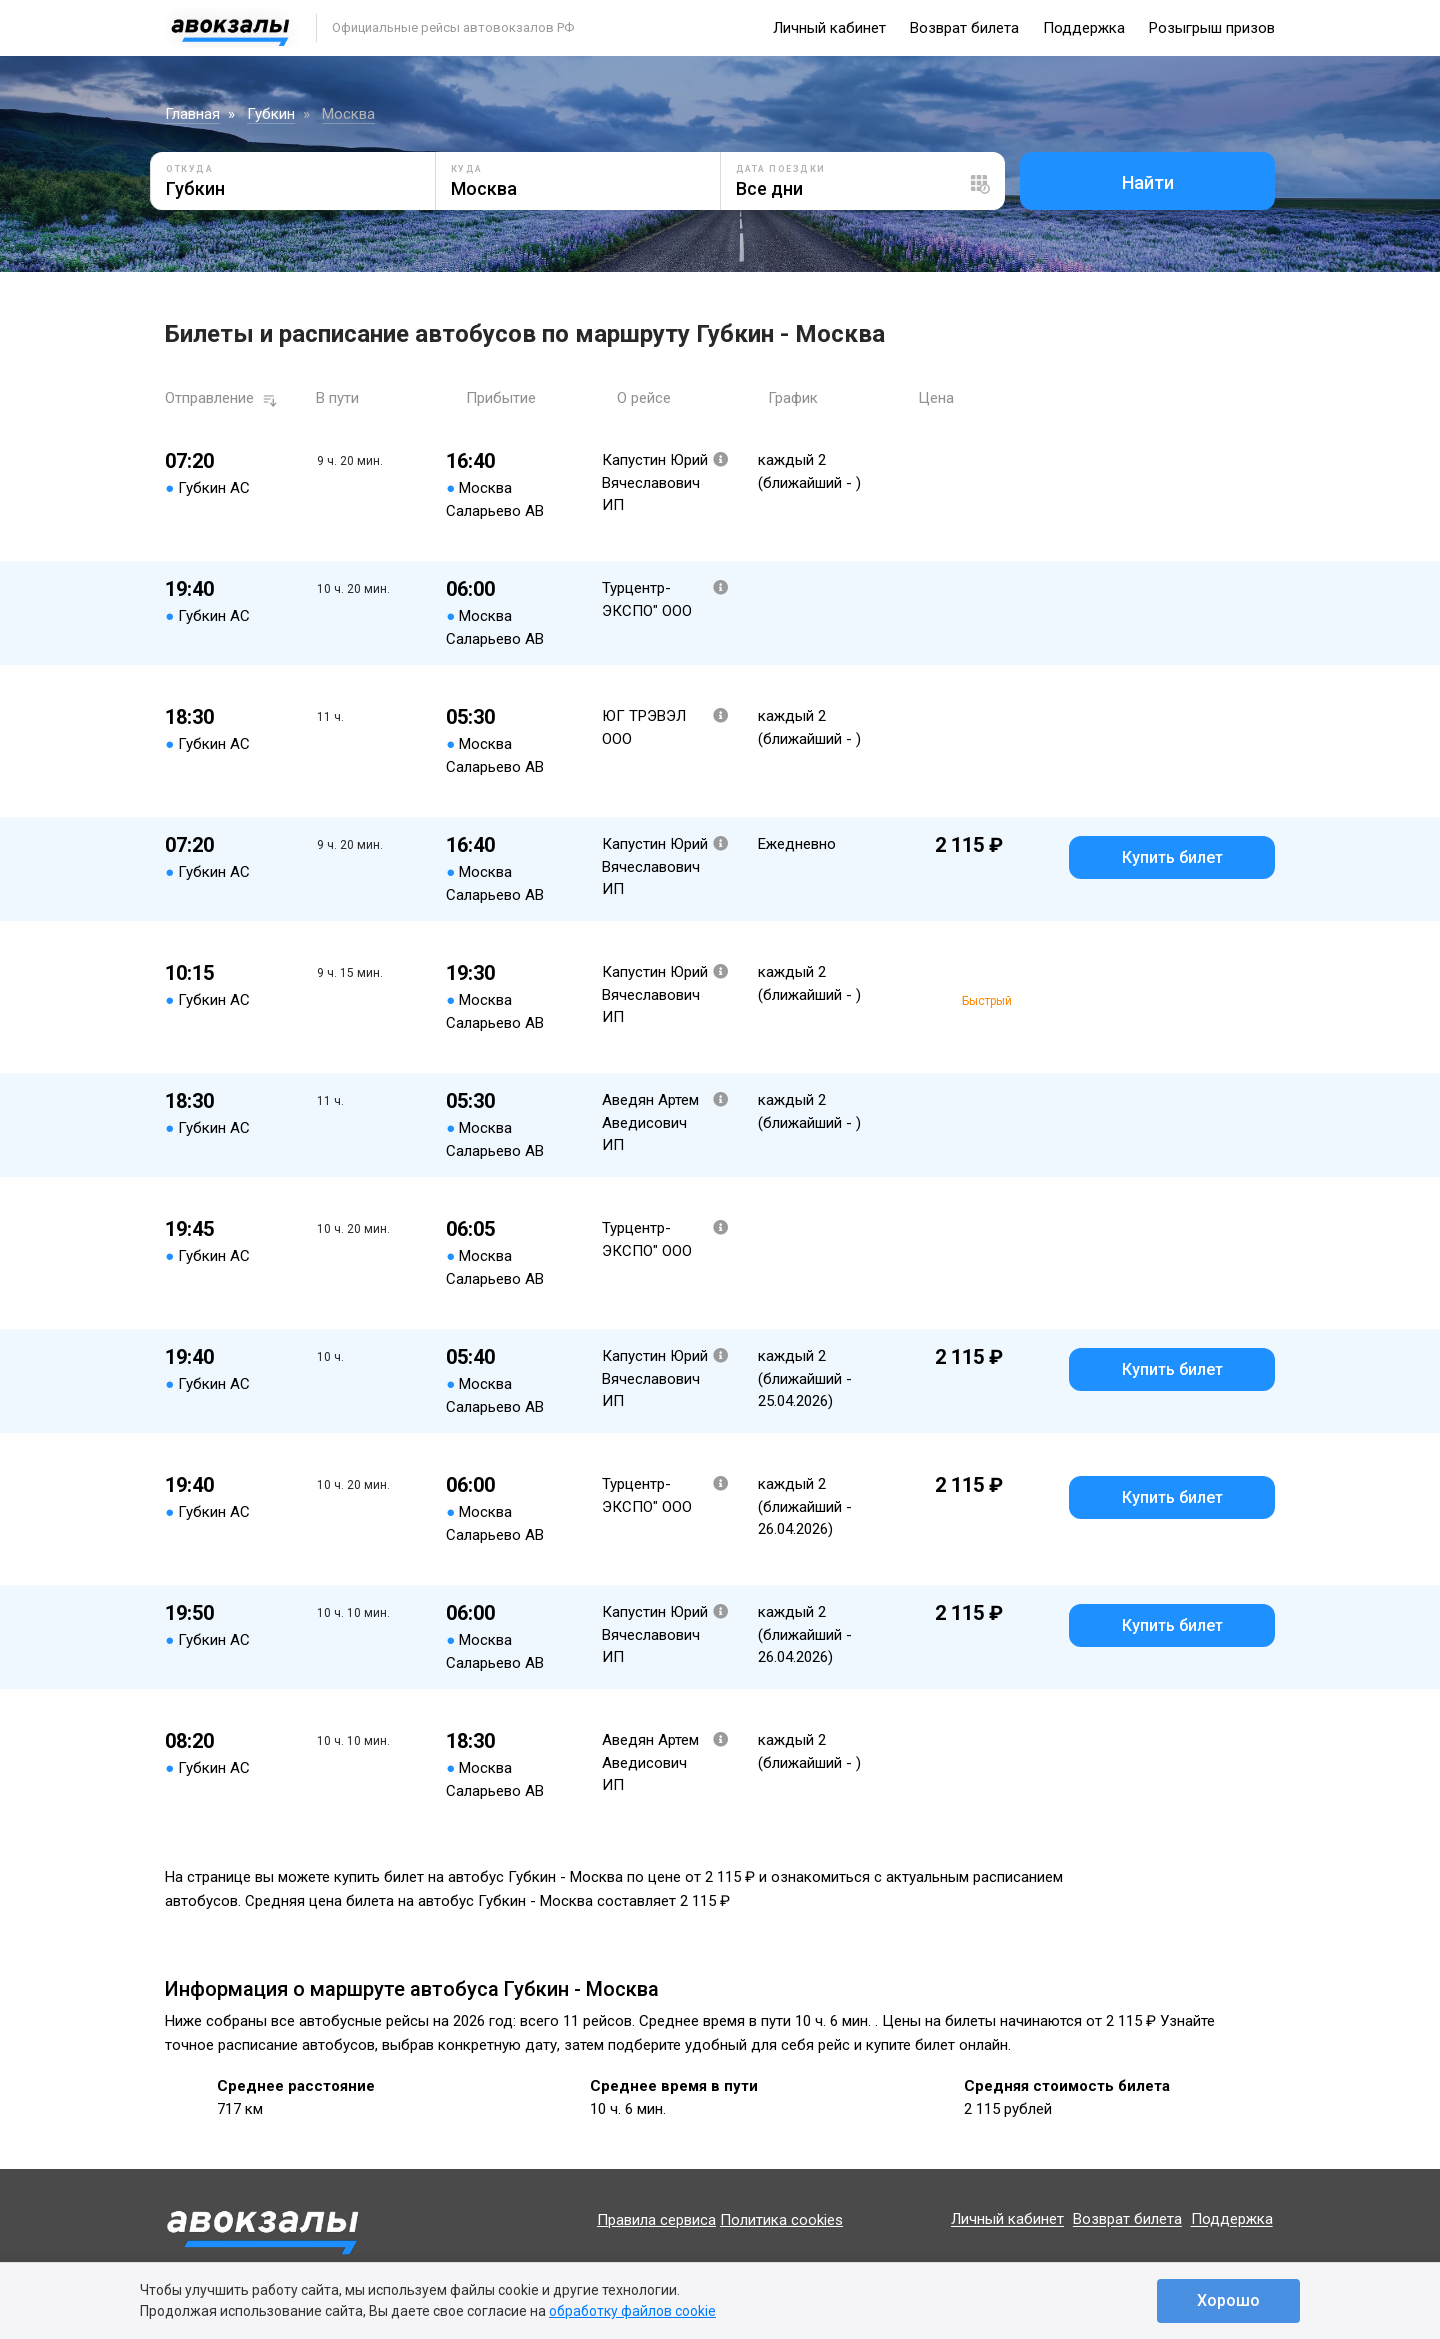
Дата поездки (781, 169)
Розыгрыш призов (1212, 28)
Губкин (271, 114)
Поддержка (1084, 28)
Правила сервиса (656, 2220)
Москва (348, 114)
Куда (467, 169)
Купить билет (1172, 857)
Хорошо (1228, 2300)
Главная (192, 114)
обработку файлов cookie (632, 2311)
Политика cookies (781, 2220)
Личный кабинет (829, 28)
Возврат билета (964, 28)
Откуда (189, 169)
